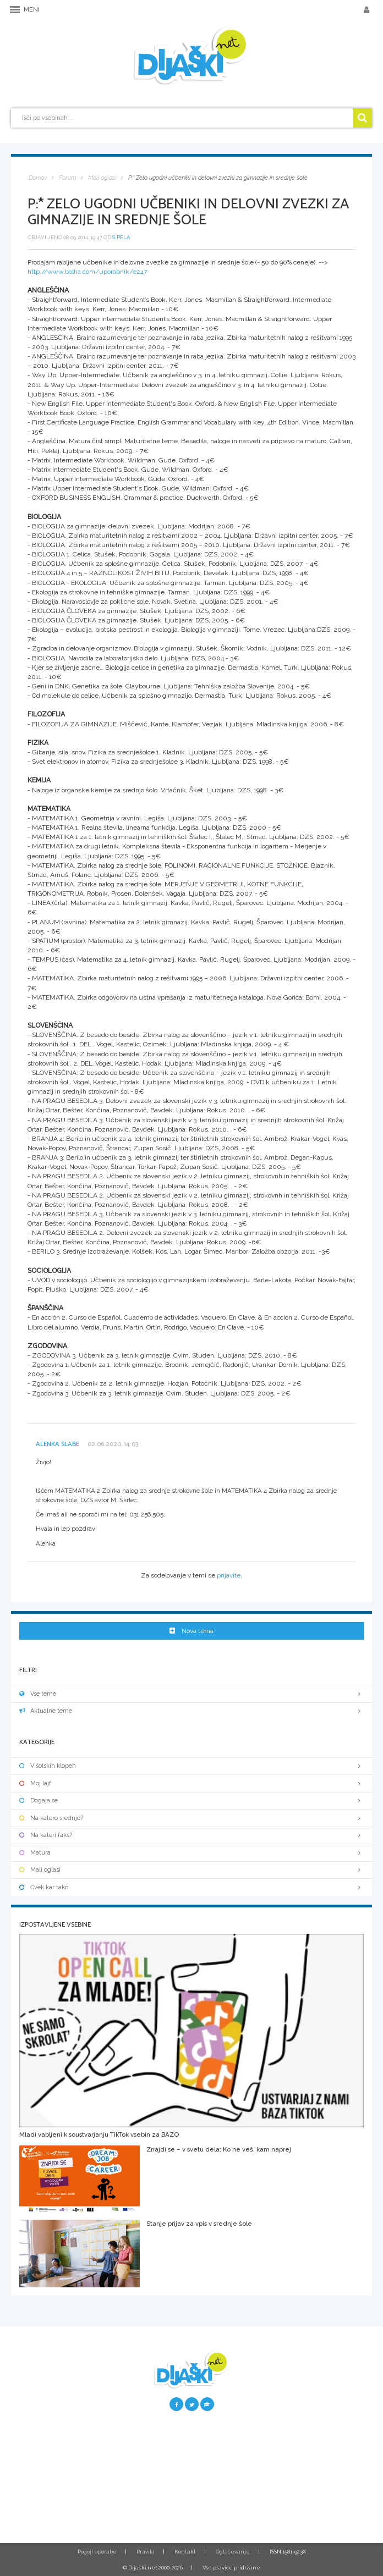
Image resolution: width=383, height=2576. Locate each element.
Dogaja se (191, 1800)
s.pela (121, 237)
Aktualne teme (191, 1710)
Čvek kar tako (191, 1887)
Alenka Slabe (57, 1444)
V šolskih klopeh (191, 1765)
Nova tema (191, 1631)
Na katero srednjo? (191, 1818)
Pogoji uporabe (97, 2552)
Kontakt (185, 2552)
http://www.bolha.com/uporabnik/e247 (87, 271)
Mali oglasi (191, 1869)
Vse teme (191, 1693)
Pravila (145, 2552)
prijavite (228, 1575)
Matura (191, 1852)
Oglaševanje (233, 2552)
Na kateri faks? (191, 1835)
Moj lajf (191, 1783)
